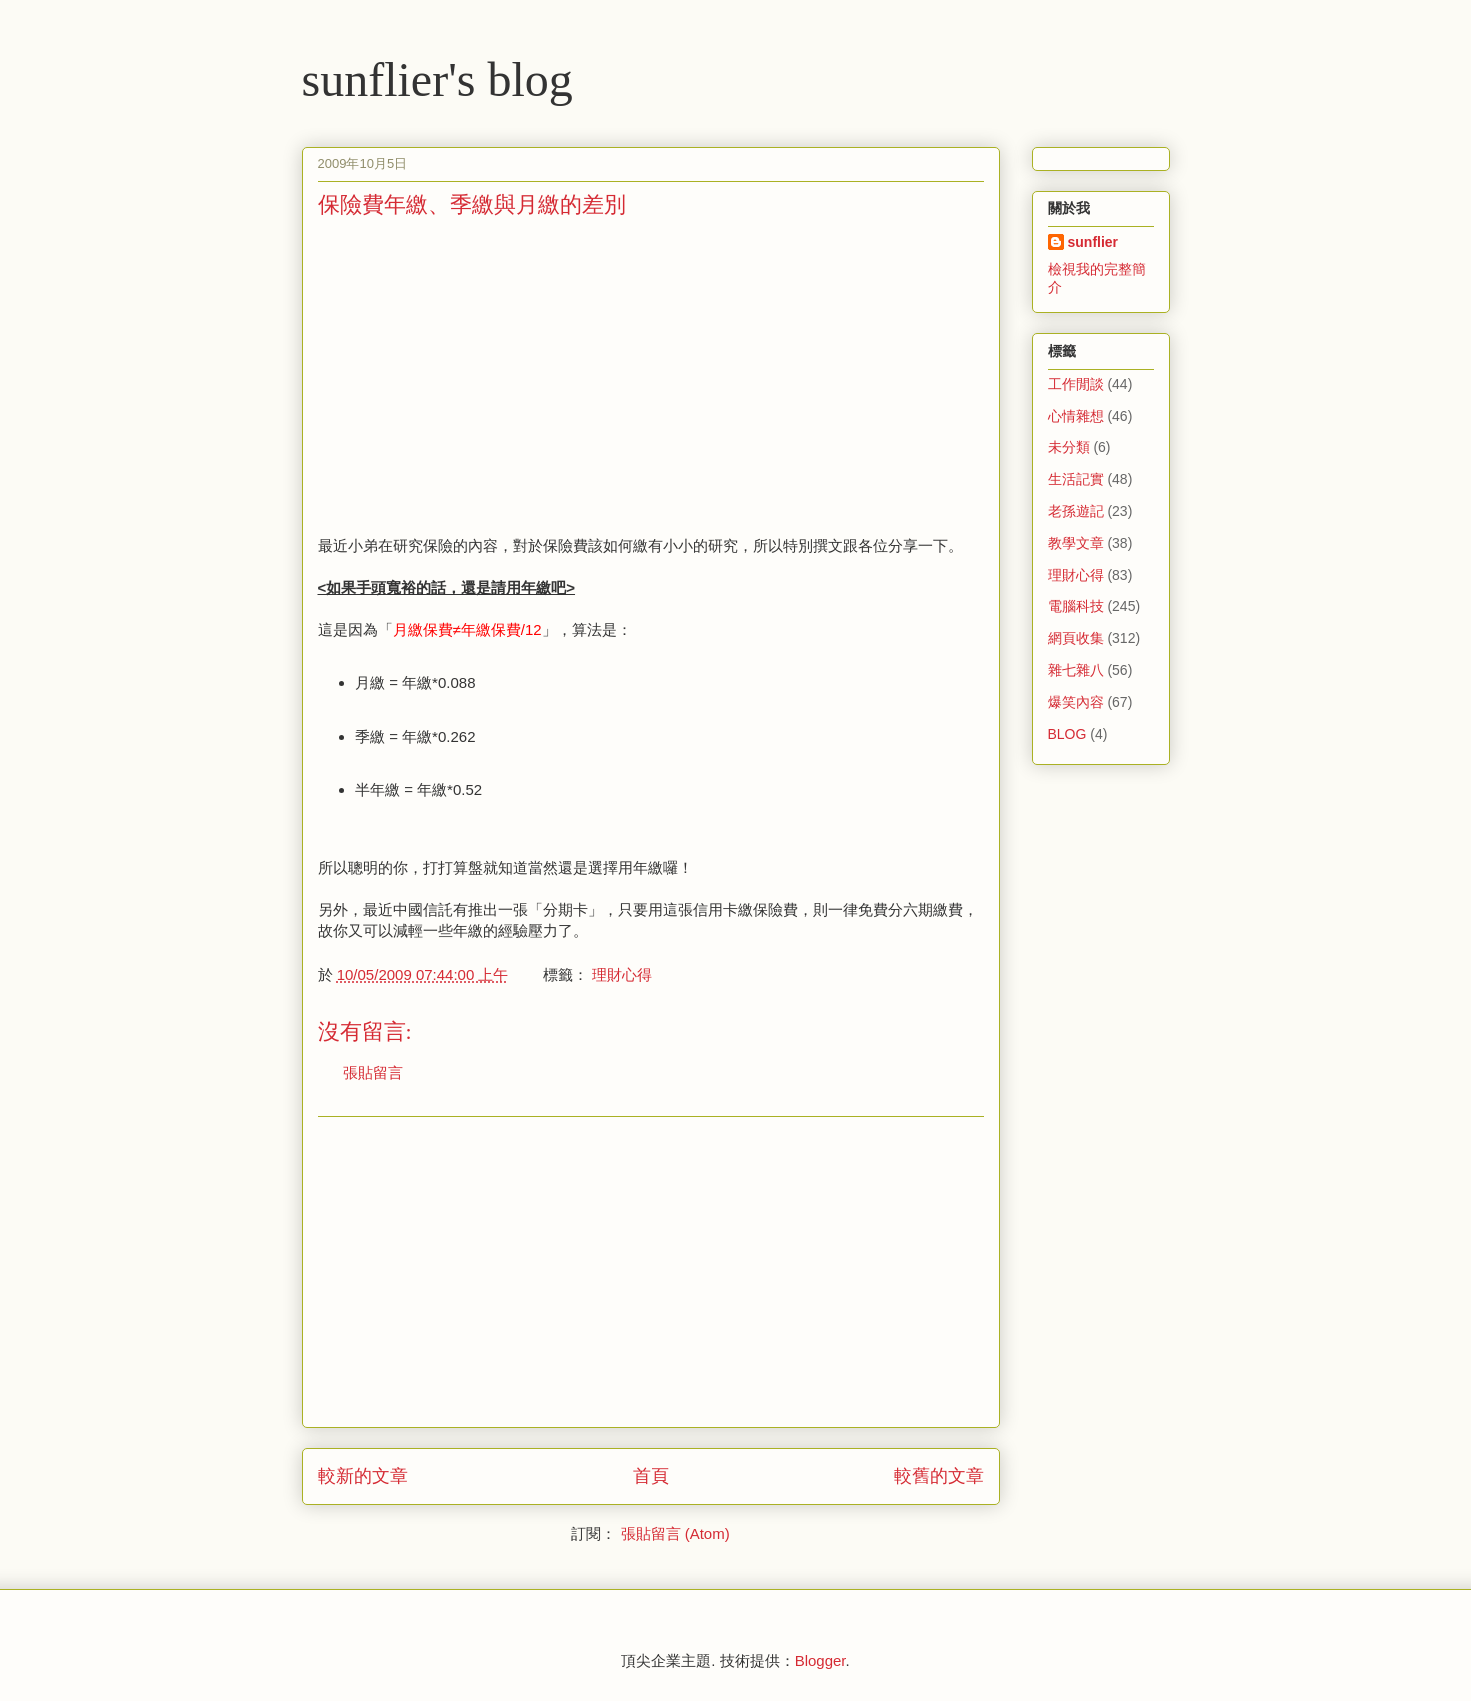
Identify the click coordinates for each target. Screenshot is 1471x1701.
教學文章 (1076, 543)
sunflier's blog (437, 79)
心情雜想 (1076, 416)
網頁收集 (1076, 638)
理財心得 (622, 974)
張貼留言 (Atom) (675, 1533)
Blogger (820, 1660)
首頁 (651, 1476)
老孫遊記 (1076, 511)
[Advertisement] (486, 375)
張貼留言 (373, 1072)
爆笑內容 (1076, 702)
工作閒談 (1076, 384)
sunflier (1093, 242)
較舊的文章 (939, 1476)
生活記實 (1076, 479)
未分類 (1069, 447)
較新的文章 (363, 1476)
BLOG (1067, 734)
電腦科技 (1076, 606)
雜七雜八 (1076, 670)
